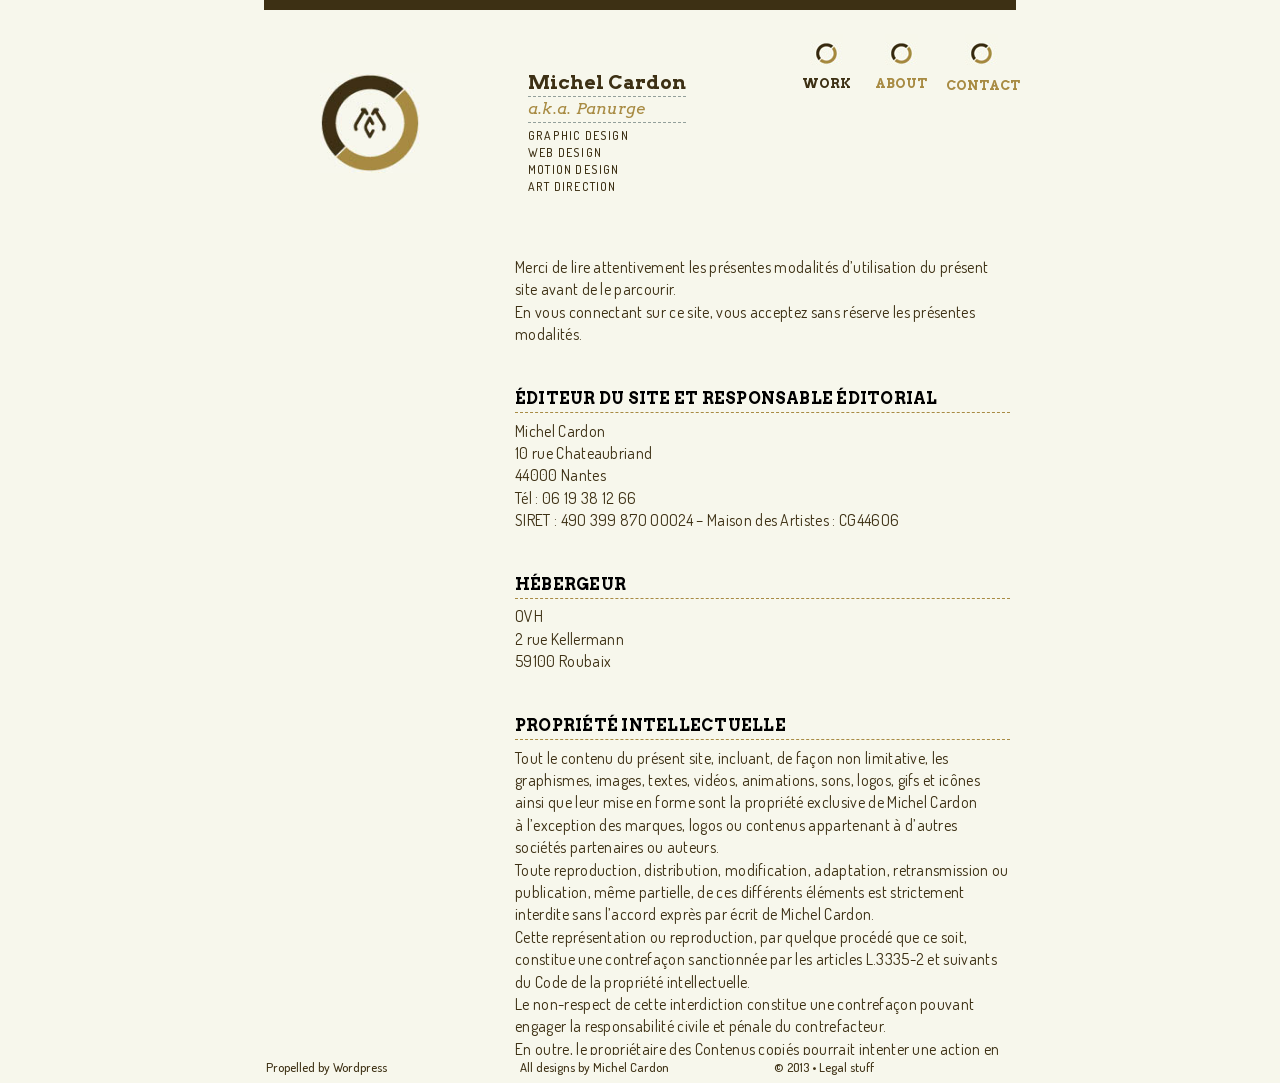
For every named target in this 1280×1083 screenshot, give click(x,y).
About (901, 83)
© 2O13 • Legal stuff (824, 1067)
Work (826, 83)
